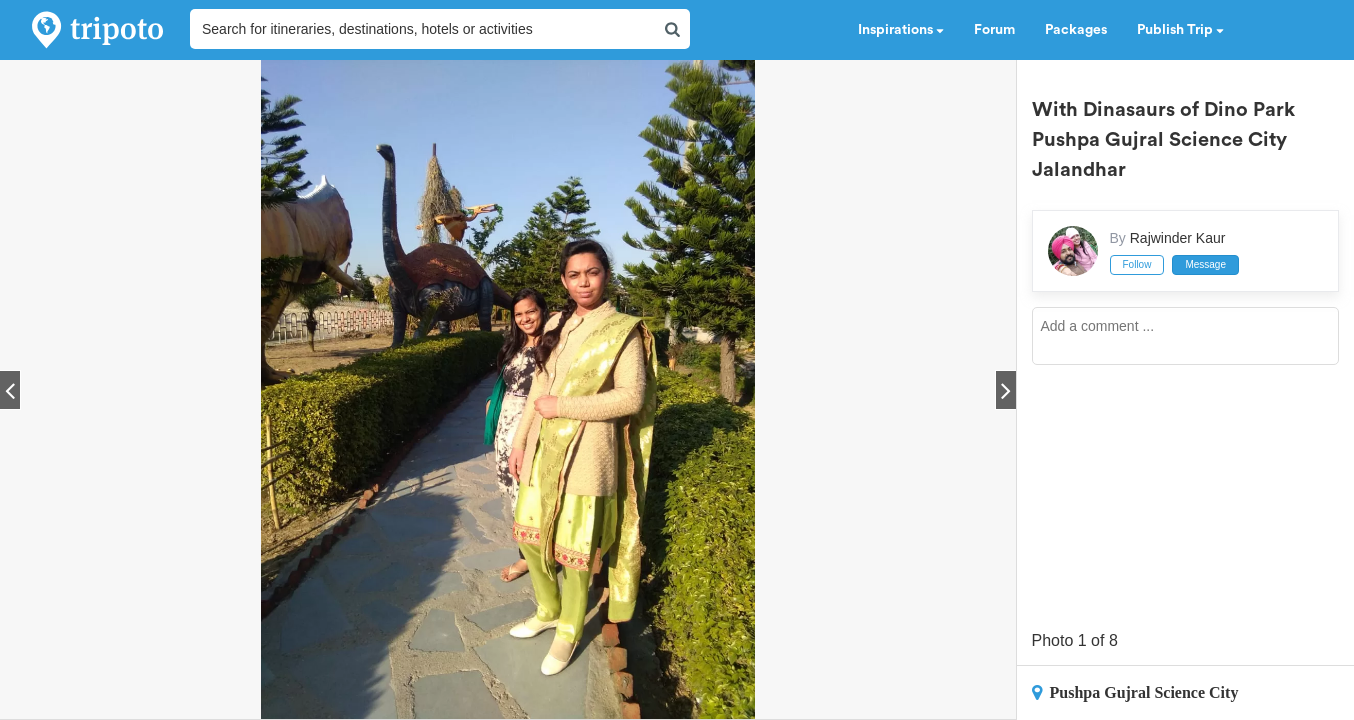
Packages (1076, 30)
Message (1205, 264)
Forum (994, 30)
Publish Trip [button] (1180, 30)
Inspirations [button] (901, 30)
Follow (1137, 264)
